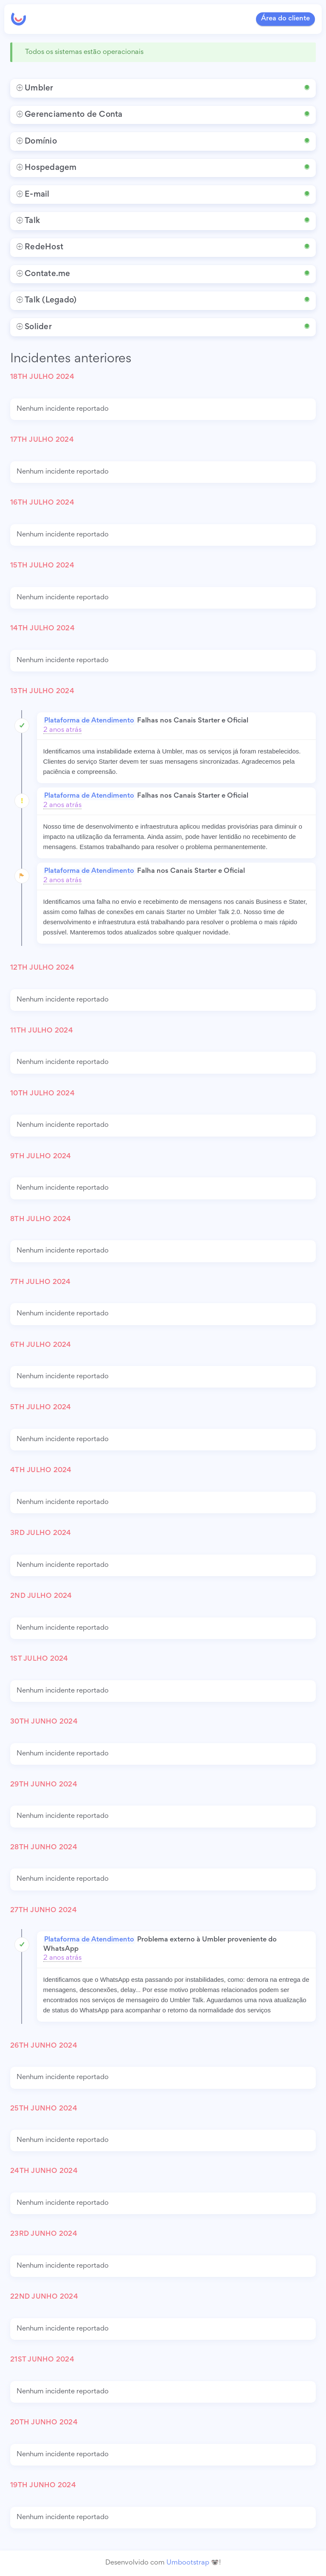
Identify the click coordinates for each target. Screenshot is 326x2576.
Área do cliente (285, 19)
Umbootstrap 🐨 (192, 2563)
